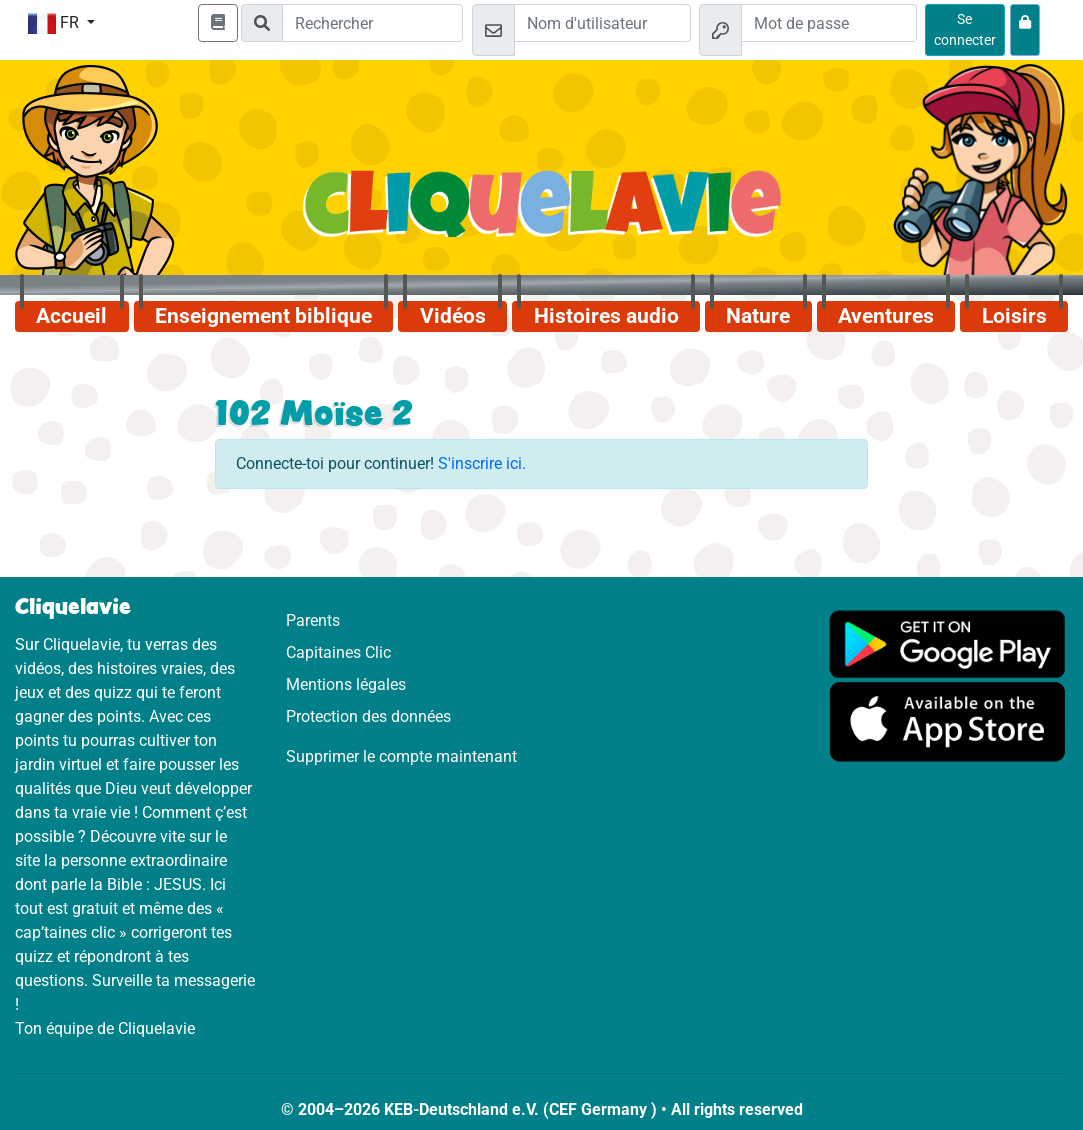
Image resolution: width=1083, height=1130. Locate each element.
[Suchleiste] (372, 23)
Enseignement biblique (263, 316)
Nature (758, 316)
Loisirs (1014, 316)
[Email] (602, 23)
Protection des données (368, 716)
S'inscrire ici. (482, 463)
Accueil (71, 316)
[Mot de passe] (829, 23)
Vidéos (453, 316)
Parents (313, 620)
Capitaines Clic (338, 652)
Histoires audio (606, 316)
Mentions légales (346, 684)
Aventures (886, 316)
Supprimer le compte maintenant (401, 756)
